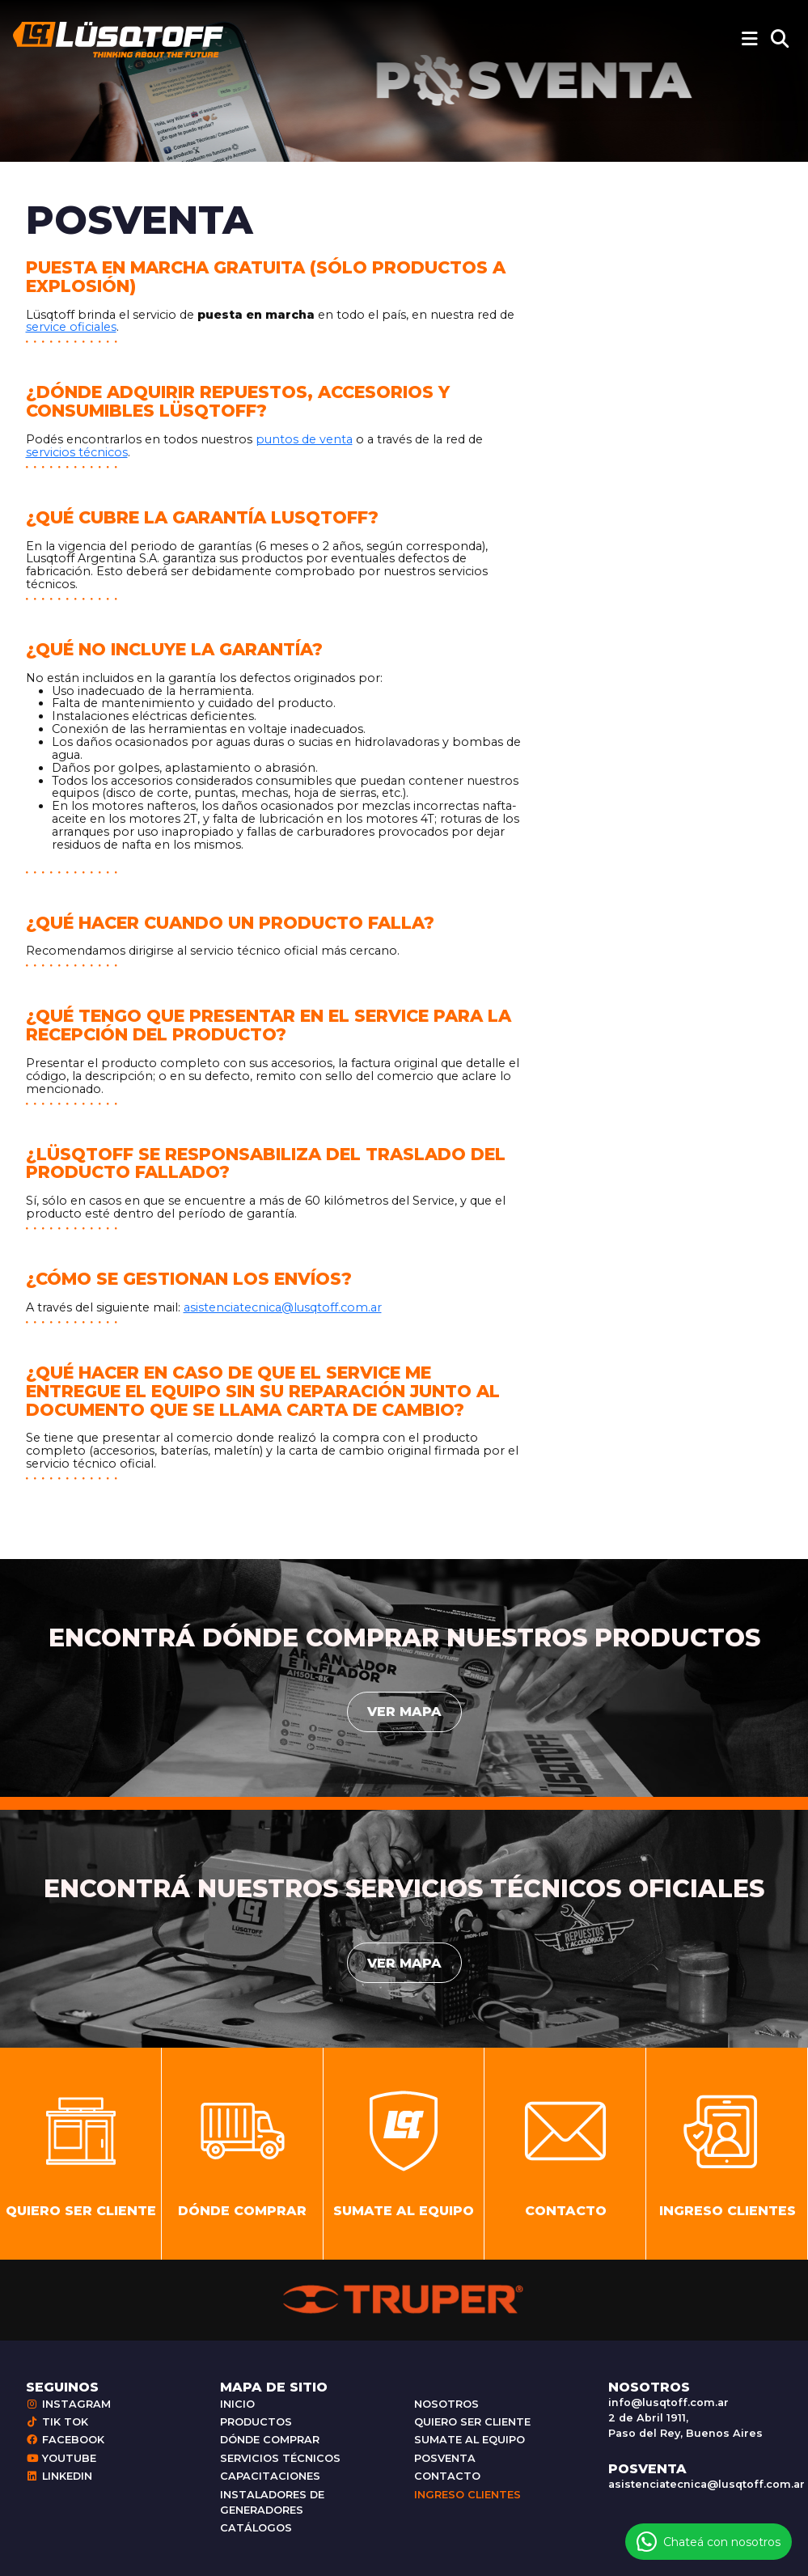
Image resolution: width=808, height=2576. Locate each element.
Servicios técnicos (280, 2458)
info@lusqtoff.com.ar (668, 2402)
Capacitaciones (270, 2476)
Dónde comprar (269, 2440)
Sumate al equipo (469, 2440)
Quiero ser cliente (472, 2422)
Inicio (237, 2404)
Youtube (61, 2458)
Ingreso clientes (467, 2495)
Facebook (65, 2440)
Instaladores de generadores (272, 2502)
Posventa (445, 2458)
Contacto (447, 2476)
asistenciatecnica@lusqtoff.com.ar (283, 1307)
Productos (256, 2422)
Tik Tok (57, 2422)
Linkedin (59, 2476)
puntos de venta (304, 439)
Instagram (68, 2404)
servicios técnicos (77, 452)
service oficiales (71, 327)
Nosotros (446, 2404)
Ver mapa (404, 1711)
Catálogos (256, 2528)
